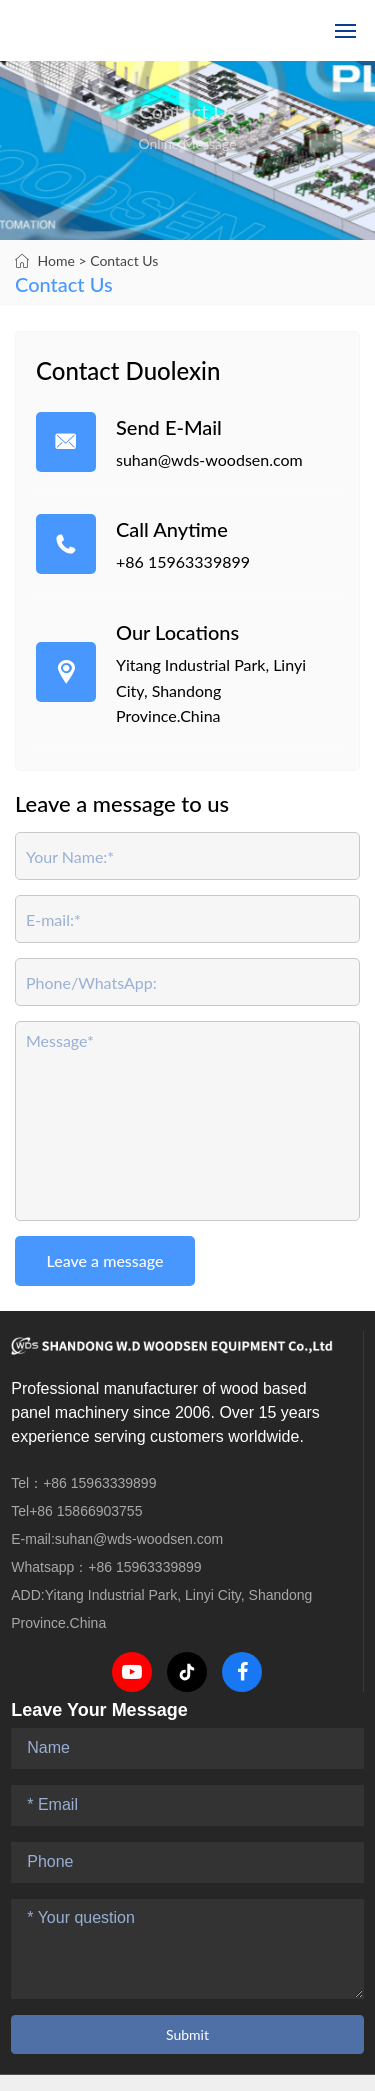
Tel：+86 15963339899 (83, 1483)
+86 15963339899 (183, 561)
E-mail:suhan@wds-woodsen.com (117, 1539)
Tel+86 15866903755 (76, 1511)
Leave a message (105, 1260)
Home (56, 260)
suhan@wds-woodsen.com (209, 459)
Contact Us (124, 260)
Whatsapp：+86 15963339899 (106, 1567)
